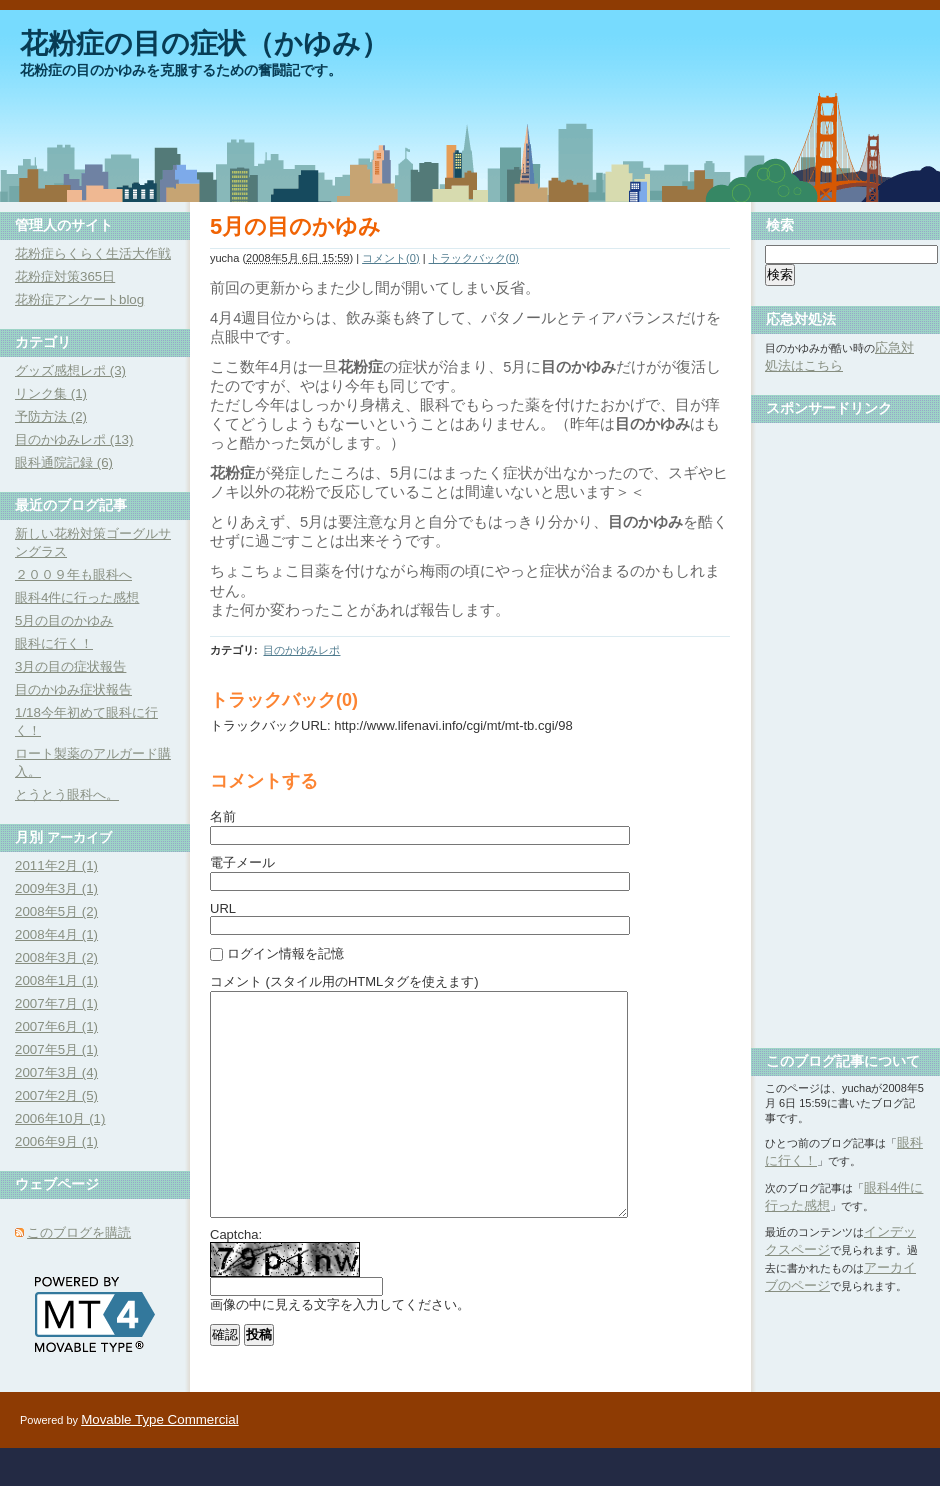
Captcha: (236, 1279)
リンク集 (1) (51, 393)
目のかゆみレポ (301, 650)
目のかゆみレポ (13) (74, 439)
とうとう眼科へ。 (67, 794)
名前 (223, 816)
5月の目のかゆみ (64, 620)
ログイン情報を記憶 (285, 953)
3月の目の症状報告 (70, 666)
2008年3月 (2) (56, 957)
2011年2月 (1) (56, 865)
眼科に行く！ (54, 643)
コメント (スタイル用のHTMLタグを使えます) (344, 981)
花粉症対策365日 (65, 276)
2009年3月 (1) (56, 888)
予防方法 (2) (51, 416)
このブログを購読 (79, 1232)
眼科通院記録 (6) (64, 462)
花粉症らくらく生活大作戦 (93, 253)
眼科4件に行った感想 (77, 597)
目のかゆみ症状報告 (73, 689)
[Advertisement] (845, 728)
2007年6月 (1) (56, 1026)
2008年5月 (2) (56, 911)
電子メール (242, 862)
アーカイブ (79, 837)
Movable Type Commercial (160, 1458)
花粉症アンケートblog (79, 299)
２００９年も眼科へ (73, 574)
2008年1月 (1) (56, 980)
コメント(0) (390, 258)
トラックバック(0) (474, 258)
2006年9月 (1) (56, 1141)
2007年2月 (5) (56, 1095)
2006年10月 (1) (60, 1118)
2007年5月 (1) (56, 1049)
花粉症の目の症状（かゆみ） (204, 43)
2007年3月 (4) (56, 1072)
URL (223, 908)
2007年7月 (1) (56, 1003)
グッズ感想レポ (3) (70, 370)
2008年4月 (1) (56, 934)
